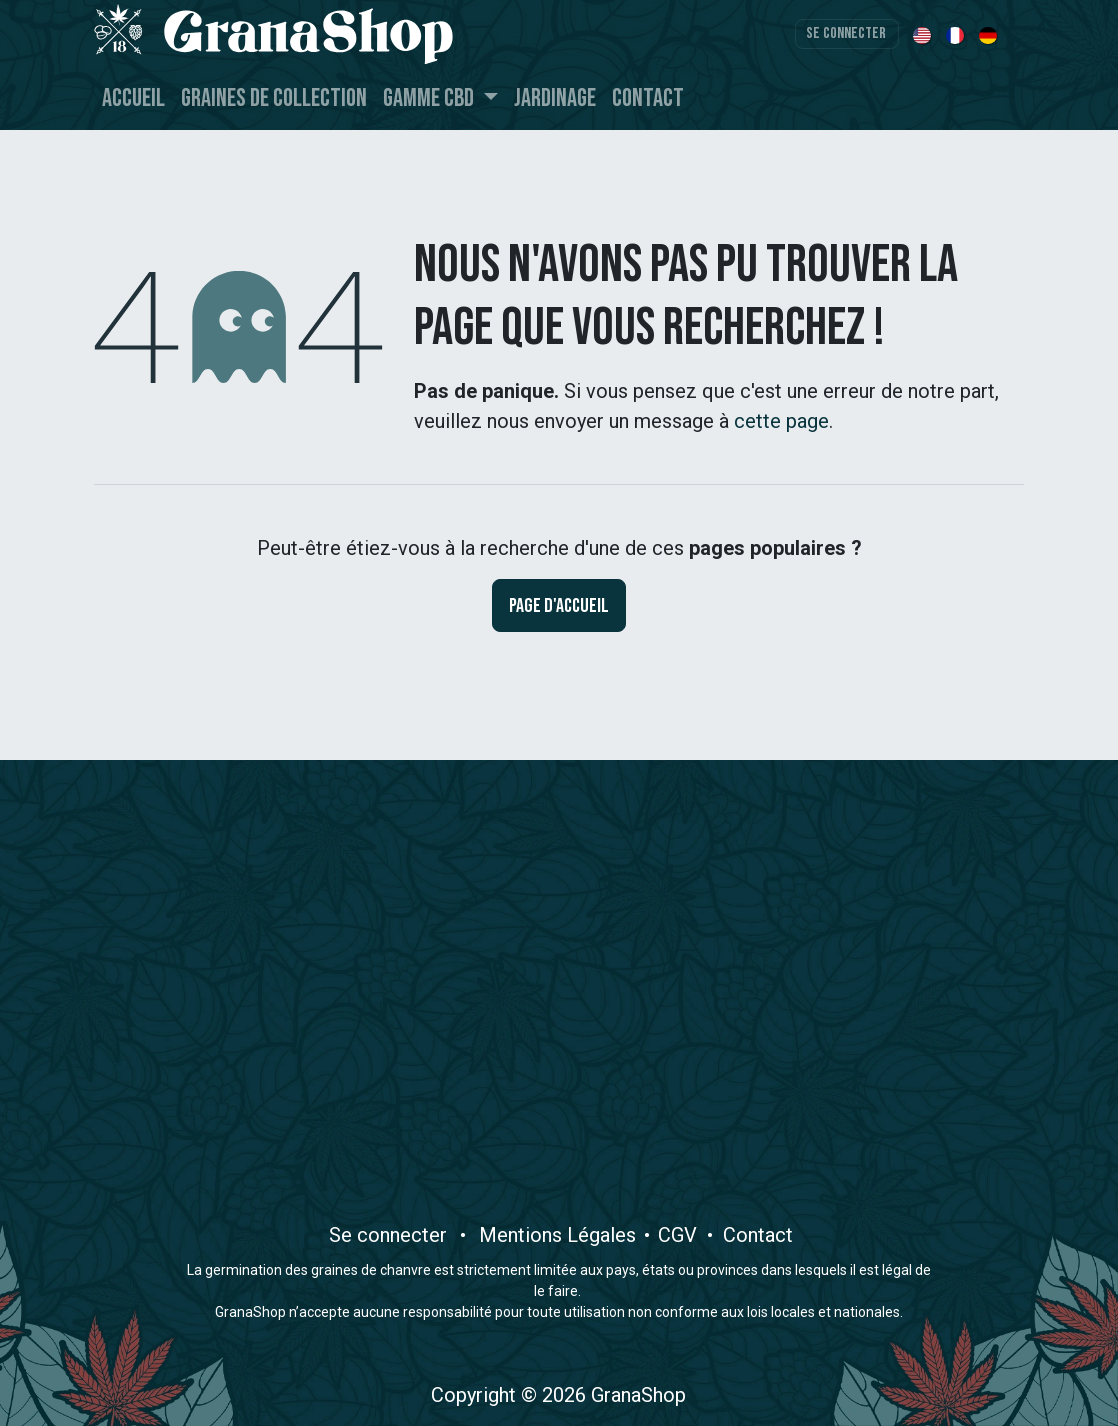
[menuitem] (923, 34)
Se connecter (846, 33)
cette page (781, 421)
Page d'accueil (559, 606)
